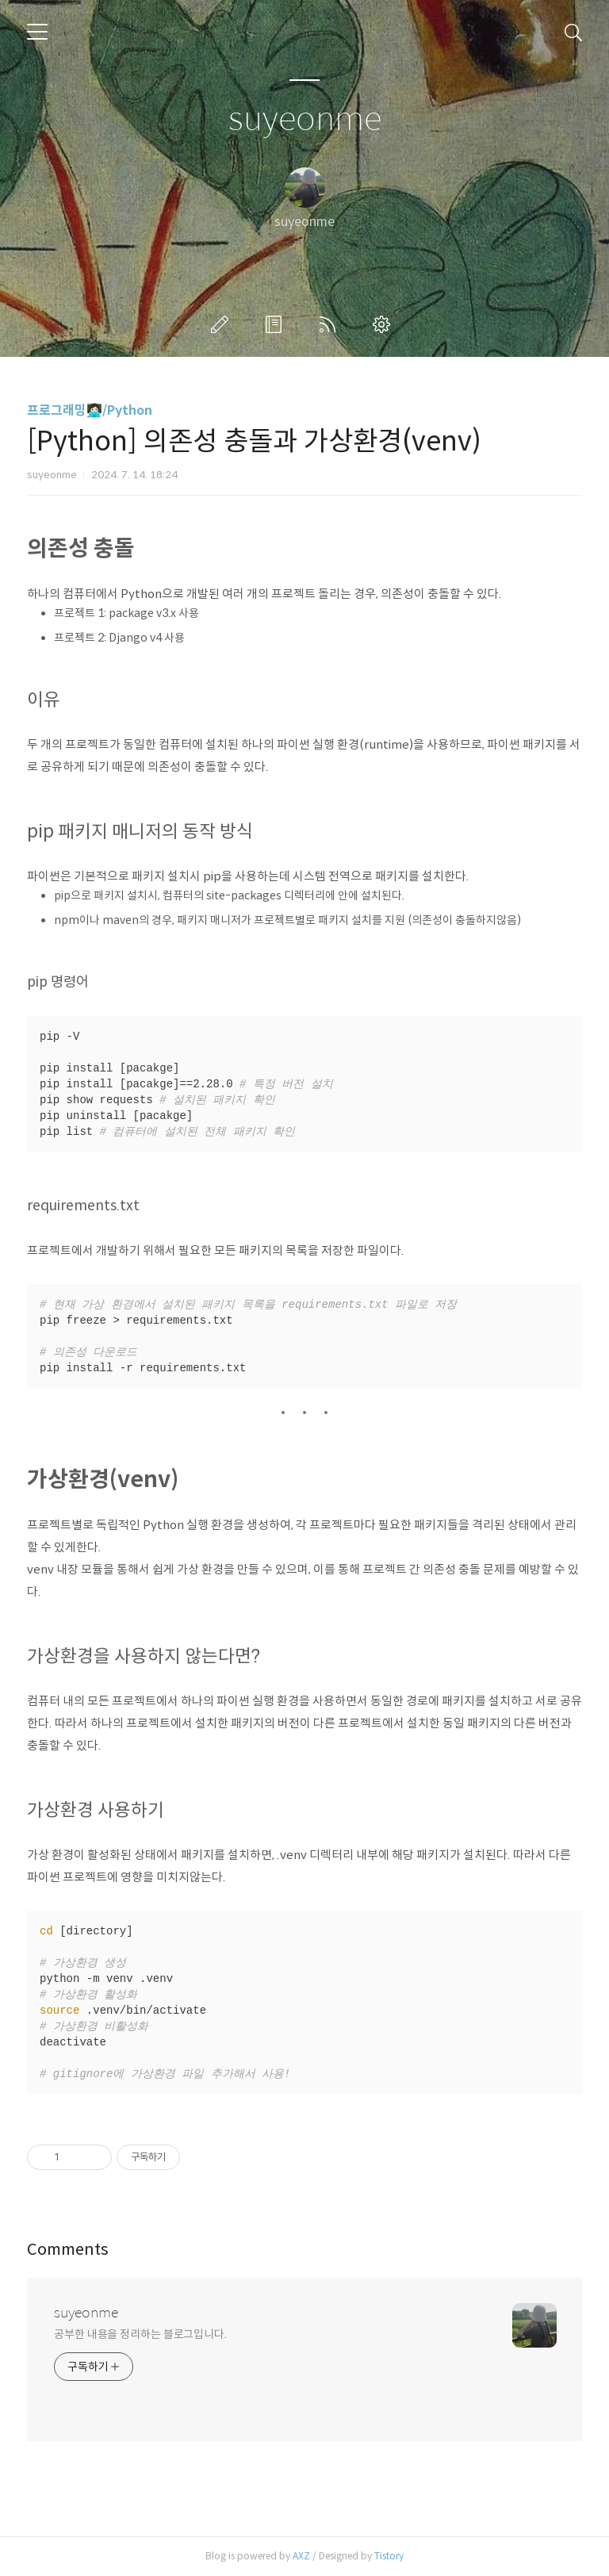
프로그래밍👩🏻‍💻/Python (89, 410)
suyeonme (304, 119)
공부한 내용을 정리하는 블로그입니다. (140, 2334)
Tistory (389, 2556)
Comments (68, 2250)
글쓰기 (223, 324)
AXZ (301, 2556)
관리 (385, 324)
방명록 (277, 324)
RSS (331, 324)
